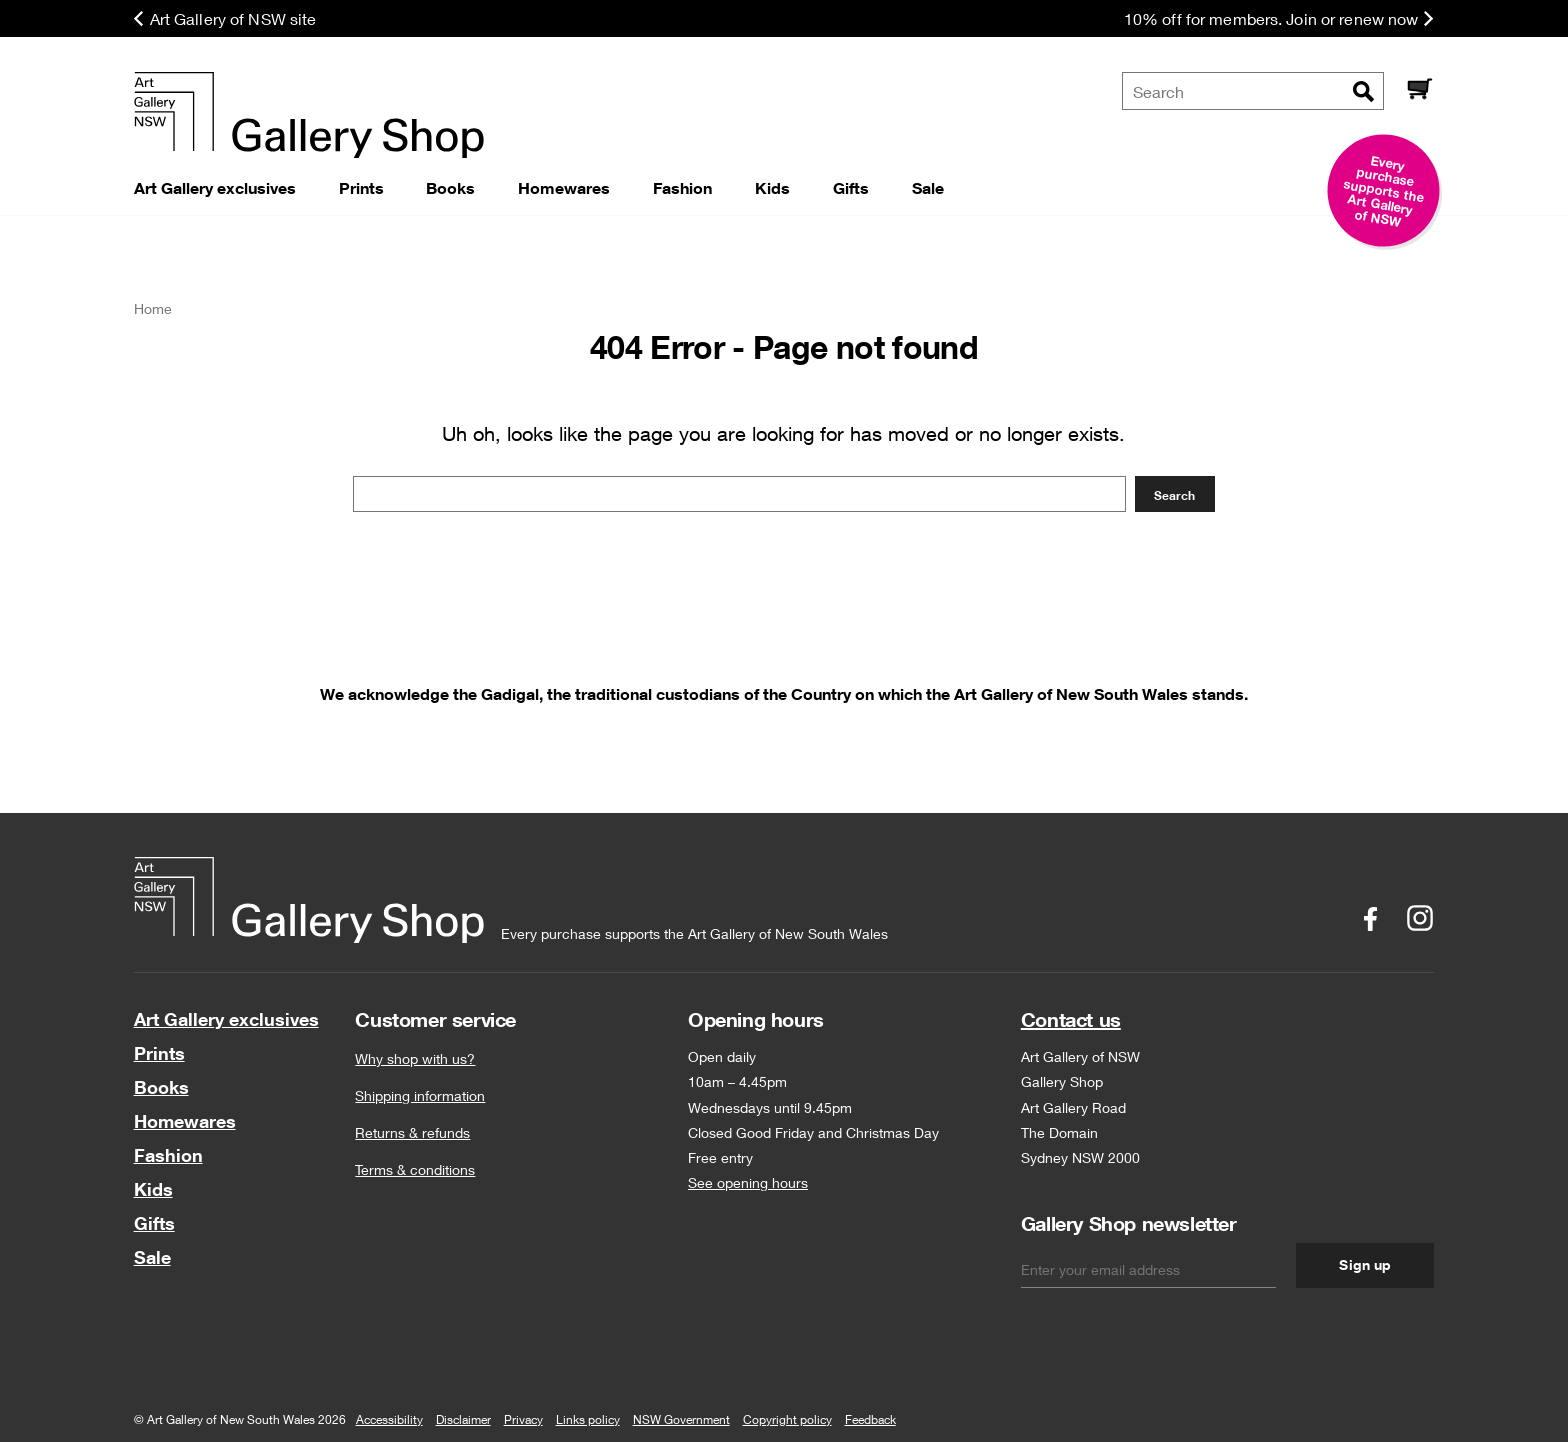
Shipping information (420, 1095)
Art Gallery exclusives (226, 1019)
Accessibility (389, 1419)
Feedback (870, 1419)
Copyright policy (787, 1419)
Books (161, 1087)
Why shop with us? (415, 1058)
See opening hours (748, 1182)
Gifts (154, 1223)
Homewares (185, 1121)
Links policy (588, 1419)
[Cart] (1419, 90)
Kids (153, 1189)
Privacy (523, 1419)
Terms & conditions (415, 1169)
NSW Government (681, 1419)
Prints (159, 1053)
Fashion (168, 1155)
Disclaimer (463, 1419)
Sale (152, 1257)
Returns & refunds (412, 1132)
